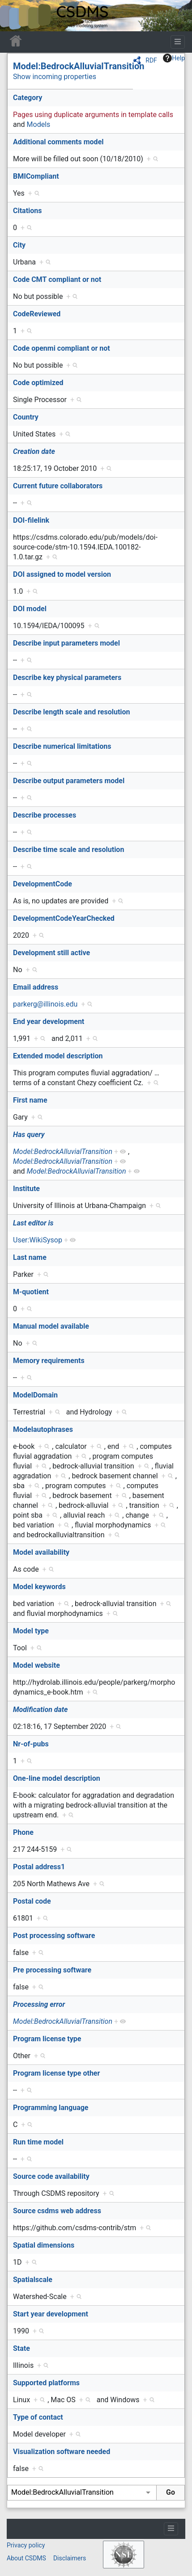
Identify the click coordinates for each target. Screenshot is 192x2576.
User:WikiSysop (37, 1240)
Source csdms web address (57, 2211)
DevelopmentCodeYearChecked (64, 918)
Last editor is (33, 1223)
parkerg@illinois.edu (45, 1004)
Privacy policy (26, 2545)
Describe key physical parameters (67, 677)
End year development (48, 1021)
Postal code (32, 1901)
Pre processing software (52, 1970)
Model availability (41, 1552)
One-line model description (56, 1778)
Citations (27, 210)
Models (39, 124)
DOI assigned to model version (62, 574)
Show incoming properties (54, 76)
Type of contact (38, 2417)
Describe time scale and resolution (68, 849)
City (19, 245)
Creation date (34, 451)
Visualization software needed (61, 2451)
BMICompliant (36, 176)
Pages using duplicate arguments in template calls (93, 114)
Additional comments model (58, 142)
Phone (23, 1832)
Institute (26, 1188)
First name (30, 1100)
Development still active (51, 952)
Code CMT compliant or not (57, 279)
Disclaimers (69, 2558)
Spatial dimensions (43, 2245)
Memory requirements (49, 1360)
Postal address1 (39, 1867)
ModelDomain (35, 1395)
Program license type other (56, 2073)
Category (27, 97)
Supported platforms (46, 2383)
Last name (30, 1257)
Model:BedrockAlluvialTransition (78, 66)
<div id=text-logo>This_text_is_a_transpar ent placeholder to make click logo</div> (14, 16)
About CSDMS (26, 2558)
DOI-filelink (31, 520)
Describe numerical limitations (62, 746)
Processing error (39, 2004)
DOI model (30, 608)
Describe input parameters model (66, 643)
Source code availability (51, 2176)
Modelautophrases (43, 1429)
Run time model (38, 2142)
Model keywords (39, 1586)
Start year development (50, 2314)
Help (174, 58)
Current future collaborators (57, 486)
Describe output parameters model (68, 780)
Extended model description (58, 1056)
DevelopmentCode (42, 884)
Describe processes (44, 815)
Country (25, 417)
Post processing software (54, 1935)
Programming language (51, 2107)
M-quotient (31, 1292)
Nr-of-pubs (31, 1744)
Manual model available (51, 1326)
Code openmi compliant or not (61, 348)
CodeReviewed (36, 314)
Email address (35, 987)
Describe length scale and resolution (71, 712)
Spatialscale (32, 2279)
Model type (31, 1631)
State (21, 2348)
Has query (29, 1134)
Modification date (40, 1709)
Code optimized (38, 382)
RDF (151, 60)
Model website (36, 1665)
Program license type (47, 2039)
